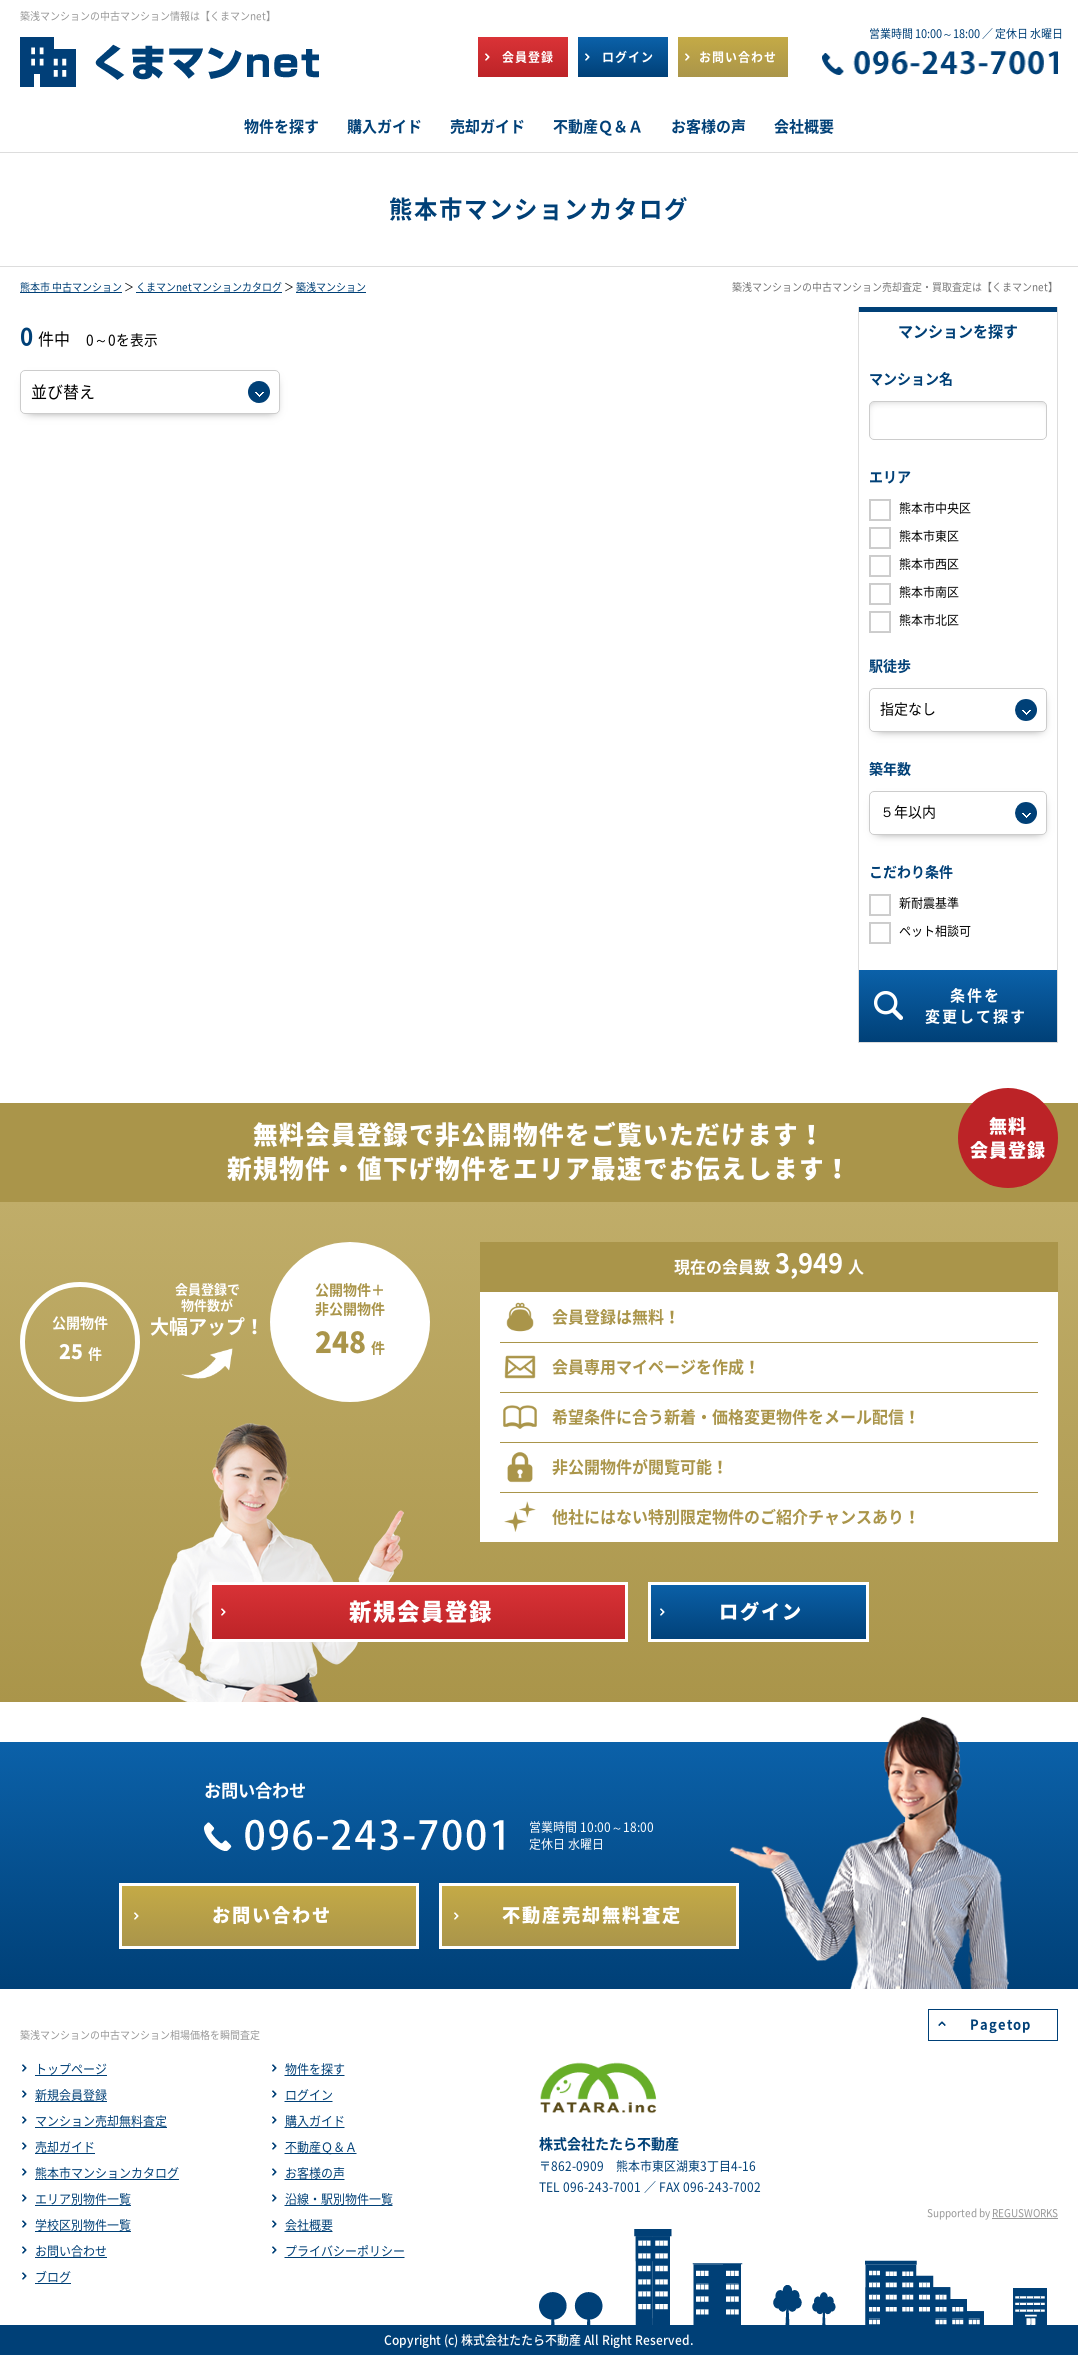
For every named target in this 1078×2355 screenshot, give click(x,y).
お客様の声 (315, 2173)
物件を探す (315, 2069)
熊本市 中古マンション (71, 287)
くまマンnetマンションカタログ (209, 287)
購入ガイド (315, 2121)
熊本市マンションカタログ (107, 2173)
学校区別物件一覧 (83, 2225)
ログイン (309, 2095)
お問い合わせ (71, 2251)
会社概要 (309, 2225)
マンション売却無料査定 (101, 2121)
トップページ (71, 2069)
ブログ (53, 2277)
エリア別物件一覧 (83, 2199)
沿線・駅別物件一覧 (339, 2199)
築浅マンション (331, 287)
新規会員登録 (71, 2095)
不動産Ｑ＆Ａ (321, 2147)
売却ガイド (65, 2147)
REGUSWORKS (1025, 2213)
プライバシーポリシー (345, 2251)
